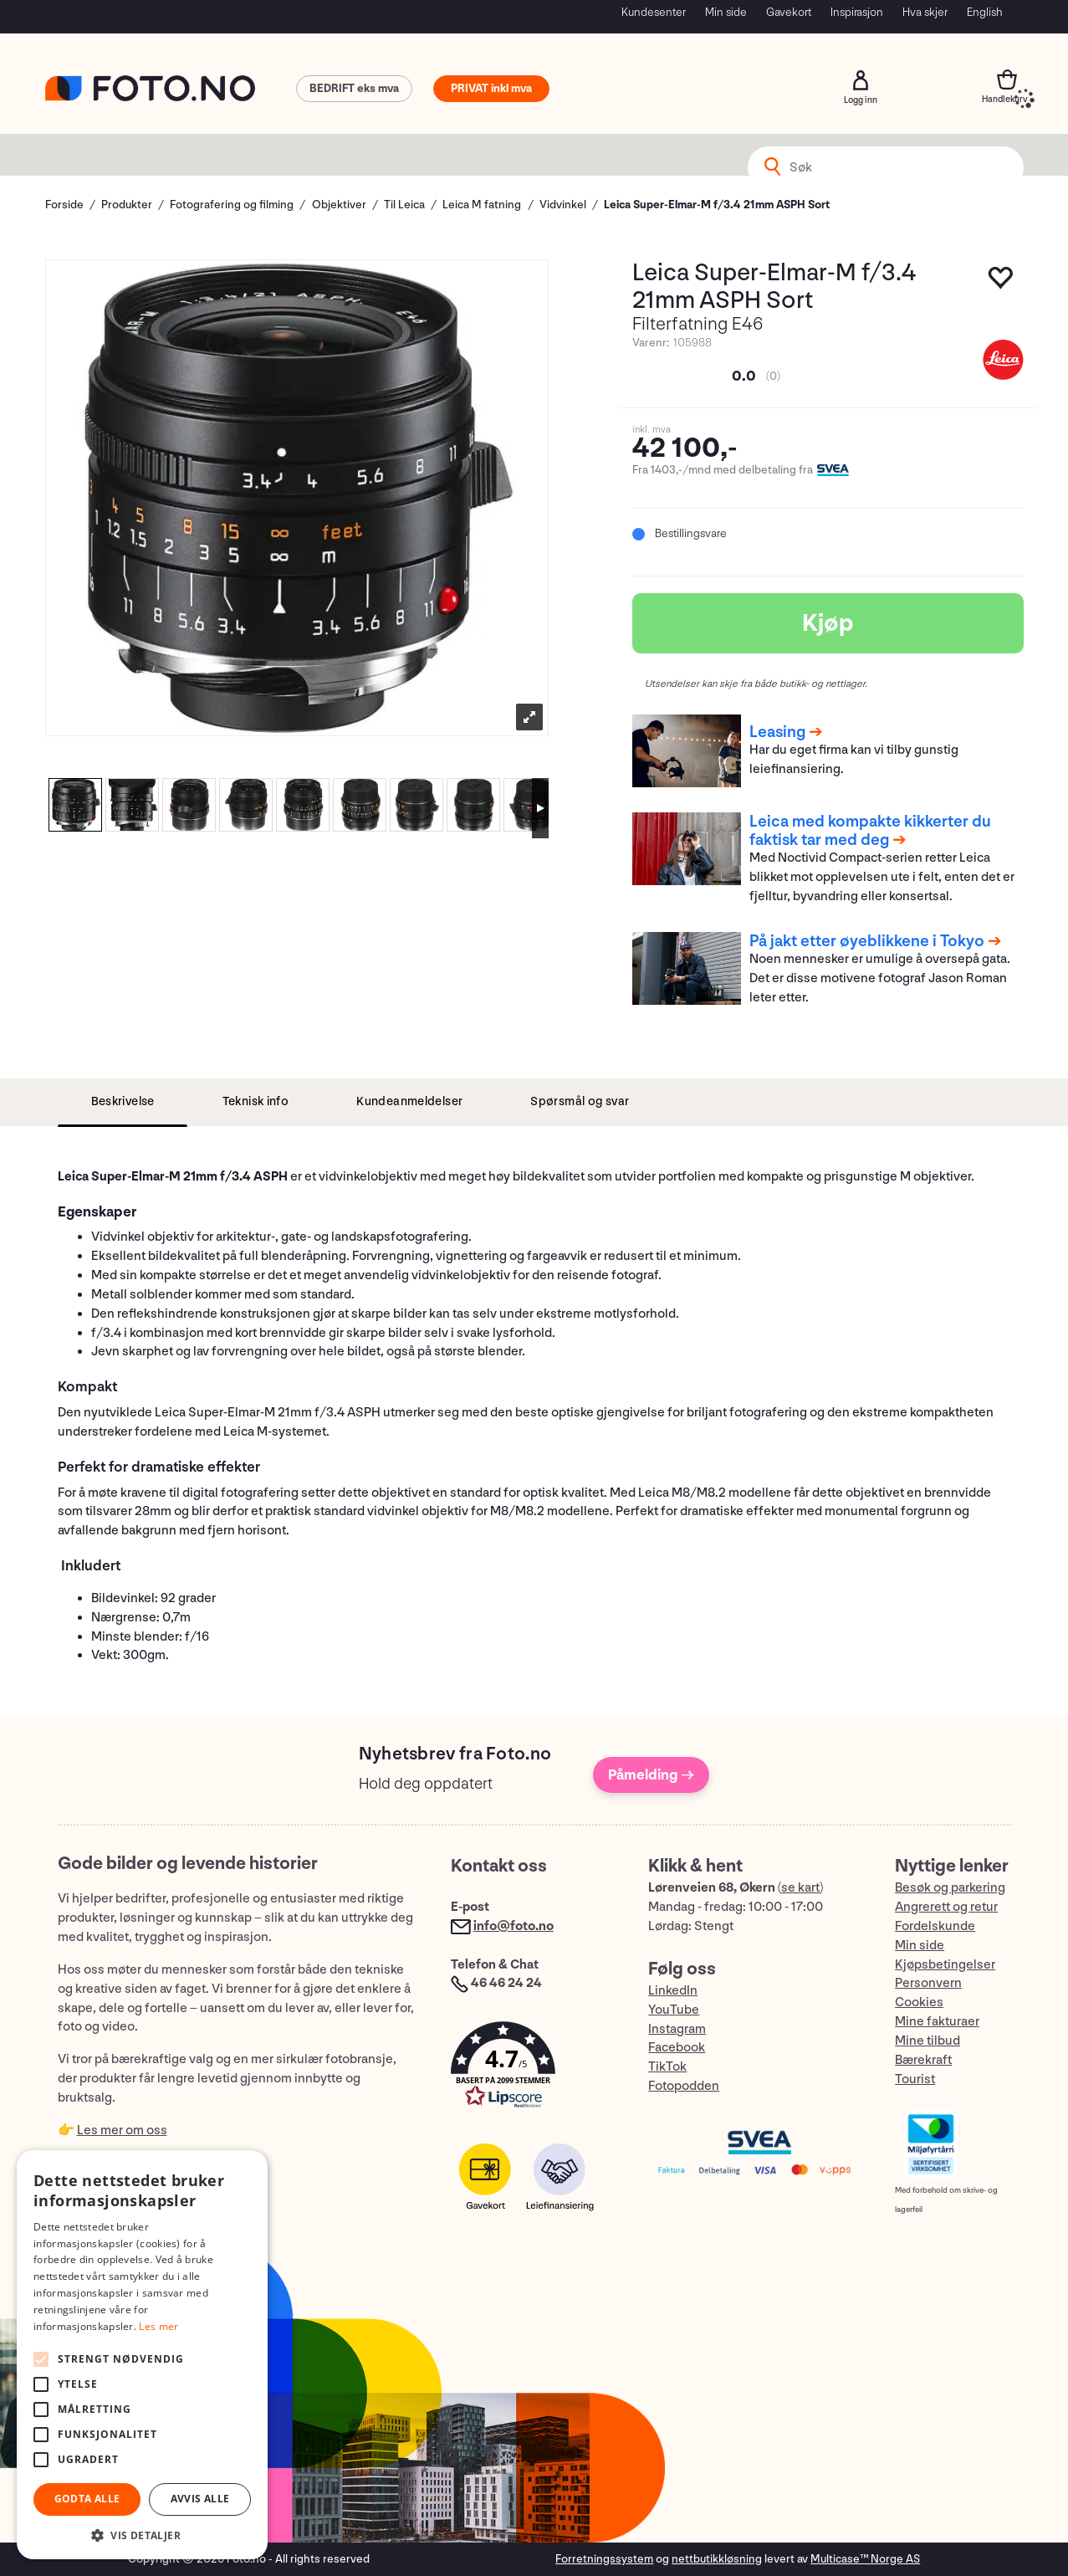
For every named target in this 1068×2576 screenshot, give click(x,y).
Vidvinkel (562, 204)
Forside (64, 204)
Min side (726, 12)
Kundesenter (653, 12)
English (985, 12)
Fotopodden (683, 2086)
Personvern (928, 1983)
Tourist (915, 2079)
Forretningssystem (604, 2559)
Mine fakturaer (937, 2022)
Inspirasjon (856, 12)
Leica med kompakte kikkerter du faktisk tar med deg (870, 831)
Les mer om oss (122, 2130)
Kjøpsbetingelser (945, 1965)
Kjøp (828, 623)
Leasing (777, 732)
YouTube (673, 2010)
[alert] (142, 2354)
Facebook (676, 2048)
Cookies (919, 2002)
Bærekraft (923, 2060)
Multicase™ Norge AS (865, 2559)
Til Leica (404, 204)
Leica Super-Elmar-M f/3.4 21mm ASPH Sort (717, 204)
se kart (800, 1888)
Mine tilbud (927, 2041)
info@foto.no (513, 1926)
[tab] (122, 1102)
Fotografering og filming (232, 204)
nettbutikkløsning (717, 2559)
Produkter (126, 204)
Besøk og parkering (950, 1888)
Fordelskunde (935, 1926)
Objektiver (339, 204)
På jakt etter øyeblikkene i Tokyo (866, 941)
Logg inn (860, 80)
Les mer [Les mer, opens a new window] (158, 2326)
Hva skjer (925, 12)
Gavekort (788, 12)
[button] (533, 2068)
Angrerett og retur (946, 1907)
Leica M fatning (481, 204)
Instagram (677, 2029)
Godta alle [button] (87, 2498)
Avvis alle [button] (200, 2498)
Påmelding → (651, 1775)
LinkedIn (673, 1991)
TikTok (667, 2067)
